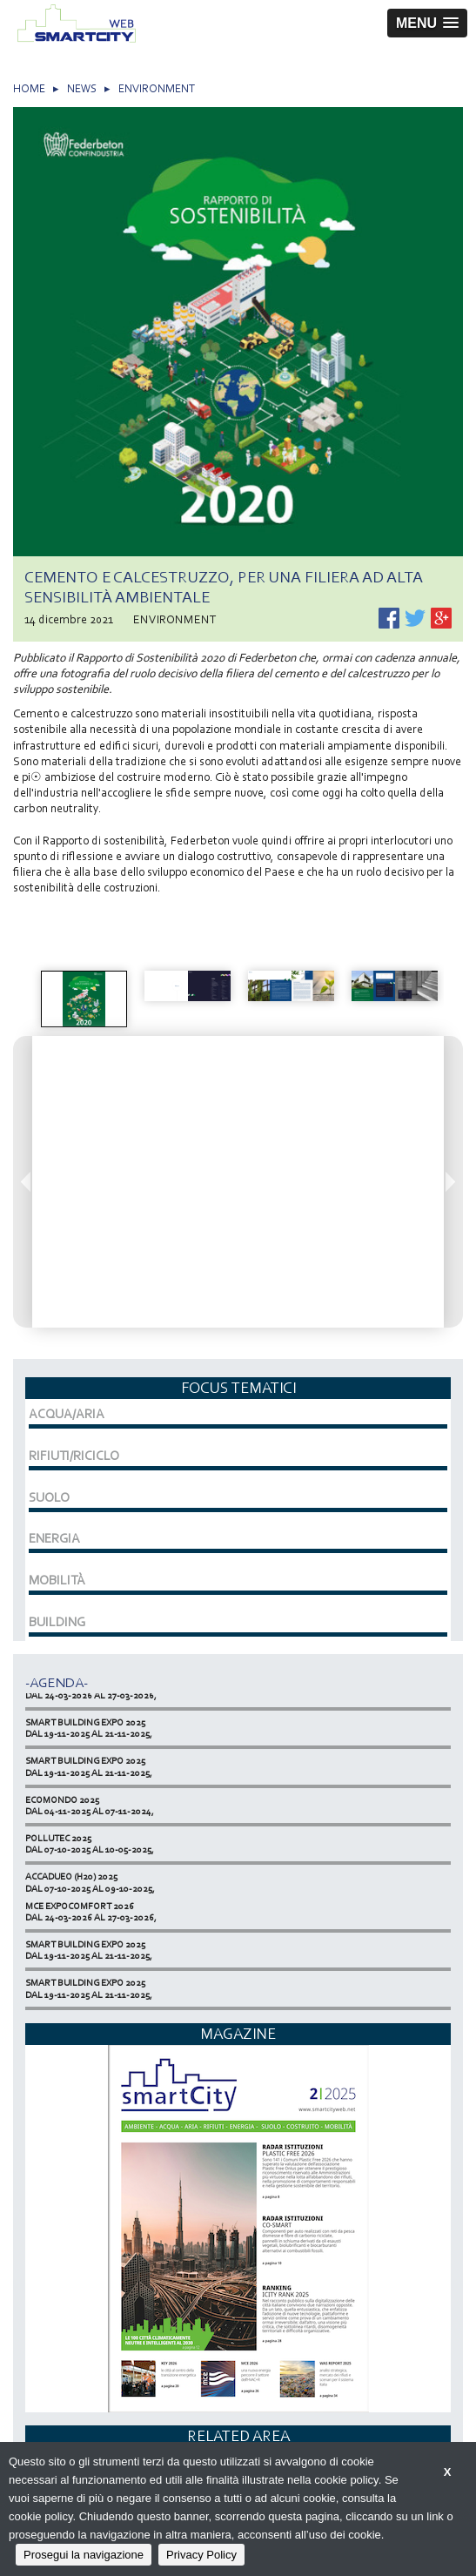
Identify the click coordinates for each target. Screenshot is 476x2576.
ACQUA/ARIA (66, 1414)
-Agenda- (56, 1682)
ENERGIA (54, 1538)
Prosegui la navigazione (83, 2554)
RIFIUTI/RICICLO (74, 1455)
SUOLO (49, 1497)
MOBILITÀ (57, 1580)
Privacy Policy (201, 2554)
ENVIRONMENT (156, 88)
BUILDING (57, 1622)
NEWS (82, 88)
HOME (29, 88)
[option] (84, 999)
